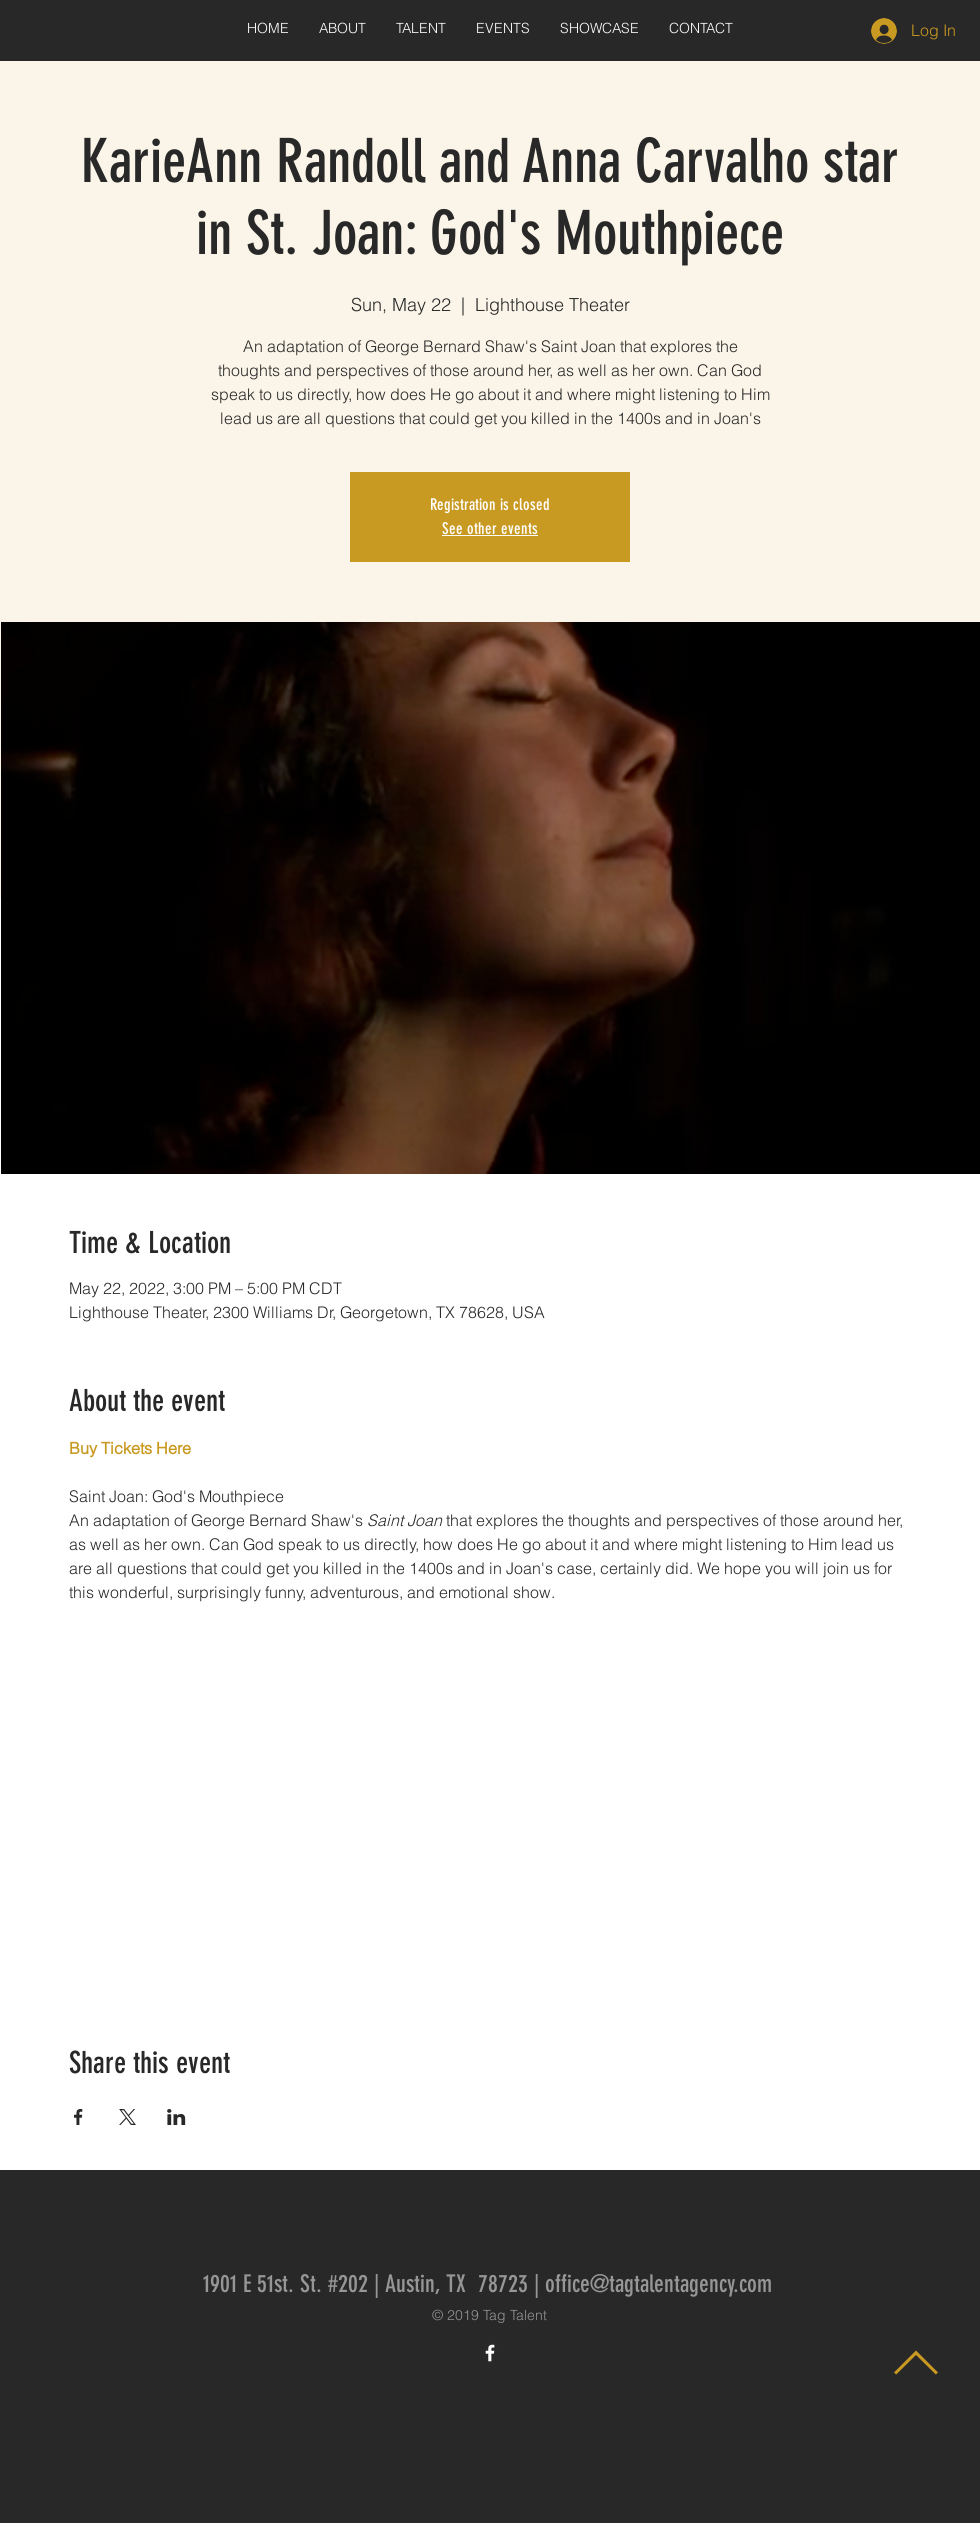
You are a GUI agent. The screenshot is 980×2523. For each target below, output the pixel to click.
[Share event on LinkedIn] (176, 2117)
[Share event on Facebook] (78, 2117)
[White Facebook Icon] (490, 2353)
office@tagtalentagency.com (658, 2284)
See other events (490, 528)
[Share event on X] (127, 2117)
